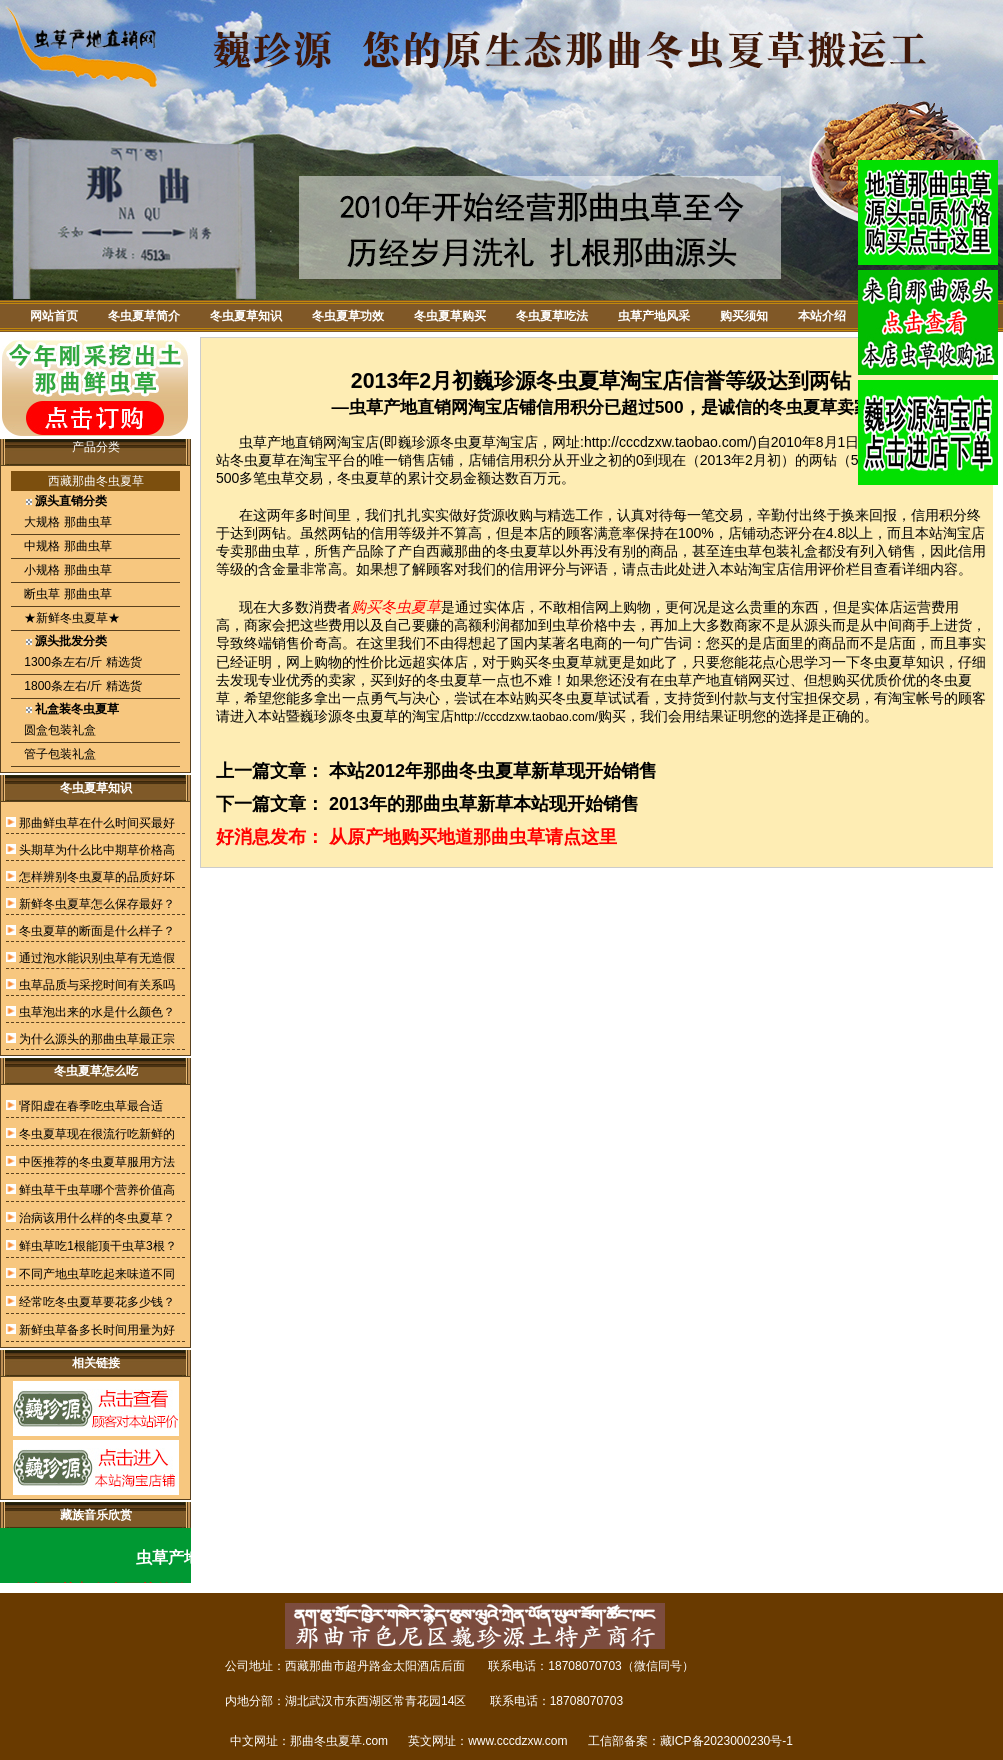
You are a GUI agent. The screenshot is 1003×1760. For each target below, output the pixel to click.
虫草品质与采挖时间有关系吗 (97, 985)
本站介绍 (822, 316)
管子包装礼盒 (58, 754)
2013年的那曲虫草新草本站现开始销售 (484, 804)
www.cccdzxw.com (517, 1741)
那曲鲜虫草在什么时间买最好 (97, 823)
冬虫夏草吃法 (552, 316)
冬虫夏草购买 (450, 316)
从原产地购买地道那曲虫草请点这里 (473, 837)
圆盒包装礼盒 (58, 730)
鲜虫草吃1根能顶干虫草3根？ (97, 1246)
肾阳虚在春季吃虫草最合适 (91, 1106)
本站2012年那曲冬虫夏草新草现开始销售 (493, 771)
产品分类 (96, 447)
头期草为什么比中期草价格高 (97, 850)
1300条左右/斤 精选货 (81, 662)
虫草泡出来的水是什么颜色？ (97, 1012)
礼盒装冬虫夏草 (77, 709)
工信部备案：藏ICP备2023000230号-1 (690, 1741)
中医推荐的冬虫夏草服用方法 (97, 1162)
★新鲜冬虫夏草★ (70, 618)
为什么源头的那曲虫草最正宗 (97, 1039)
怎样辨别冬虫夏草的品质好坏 (97, 877)
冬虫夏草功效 (348, 316)
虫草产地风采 (654, 316)
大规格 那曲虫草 (66, 522)
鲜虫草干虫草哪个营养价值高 (97, 1190)
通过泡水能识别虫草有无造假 (97, 958)
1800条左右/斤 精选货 (81, 686)
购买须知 (744, 316)
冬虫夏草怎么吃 (96, 1071)
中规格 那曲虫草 (66, 546)
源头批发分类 (71, 641)
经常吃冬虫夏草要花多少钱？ (97, 1302)
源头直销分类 (71, 501)
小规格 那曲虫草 (66, 570)
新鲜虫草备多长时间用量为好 (97, 1330)
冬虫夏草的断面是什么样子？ (97, 931)
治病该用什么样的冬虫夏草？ (97, 1218)
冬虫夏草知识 (246, 316)
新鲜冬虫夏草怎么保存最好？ (97, 904)
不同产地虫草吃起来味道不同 (97, 1274)
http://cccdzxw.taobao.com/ (526, 717)
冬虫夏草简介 (144, 316)
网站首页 (54, 316)
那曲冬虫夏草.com (339, 1741)
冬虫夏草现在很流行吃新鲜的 (97, 1134)
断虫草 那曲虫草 (66, 594)
